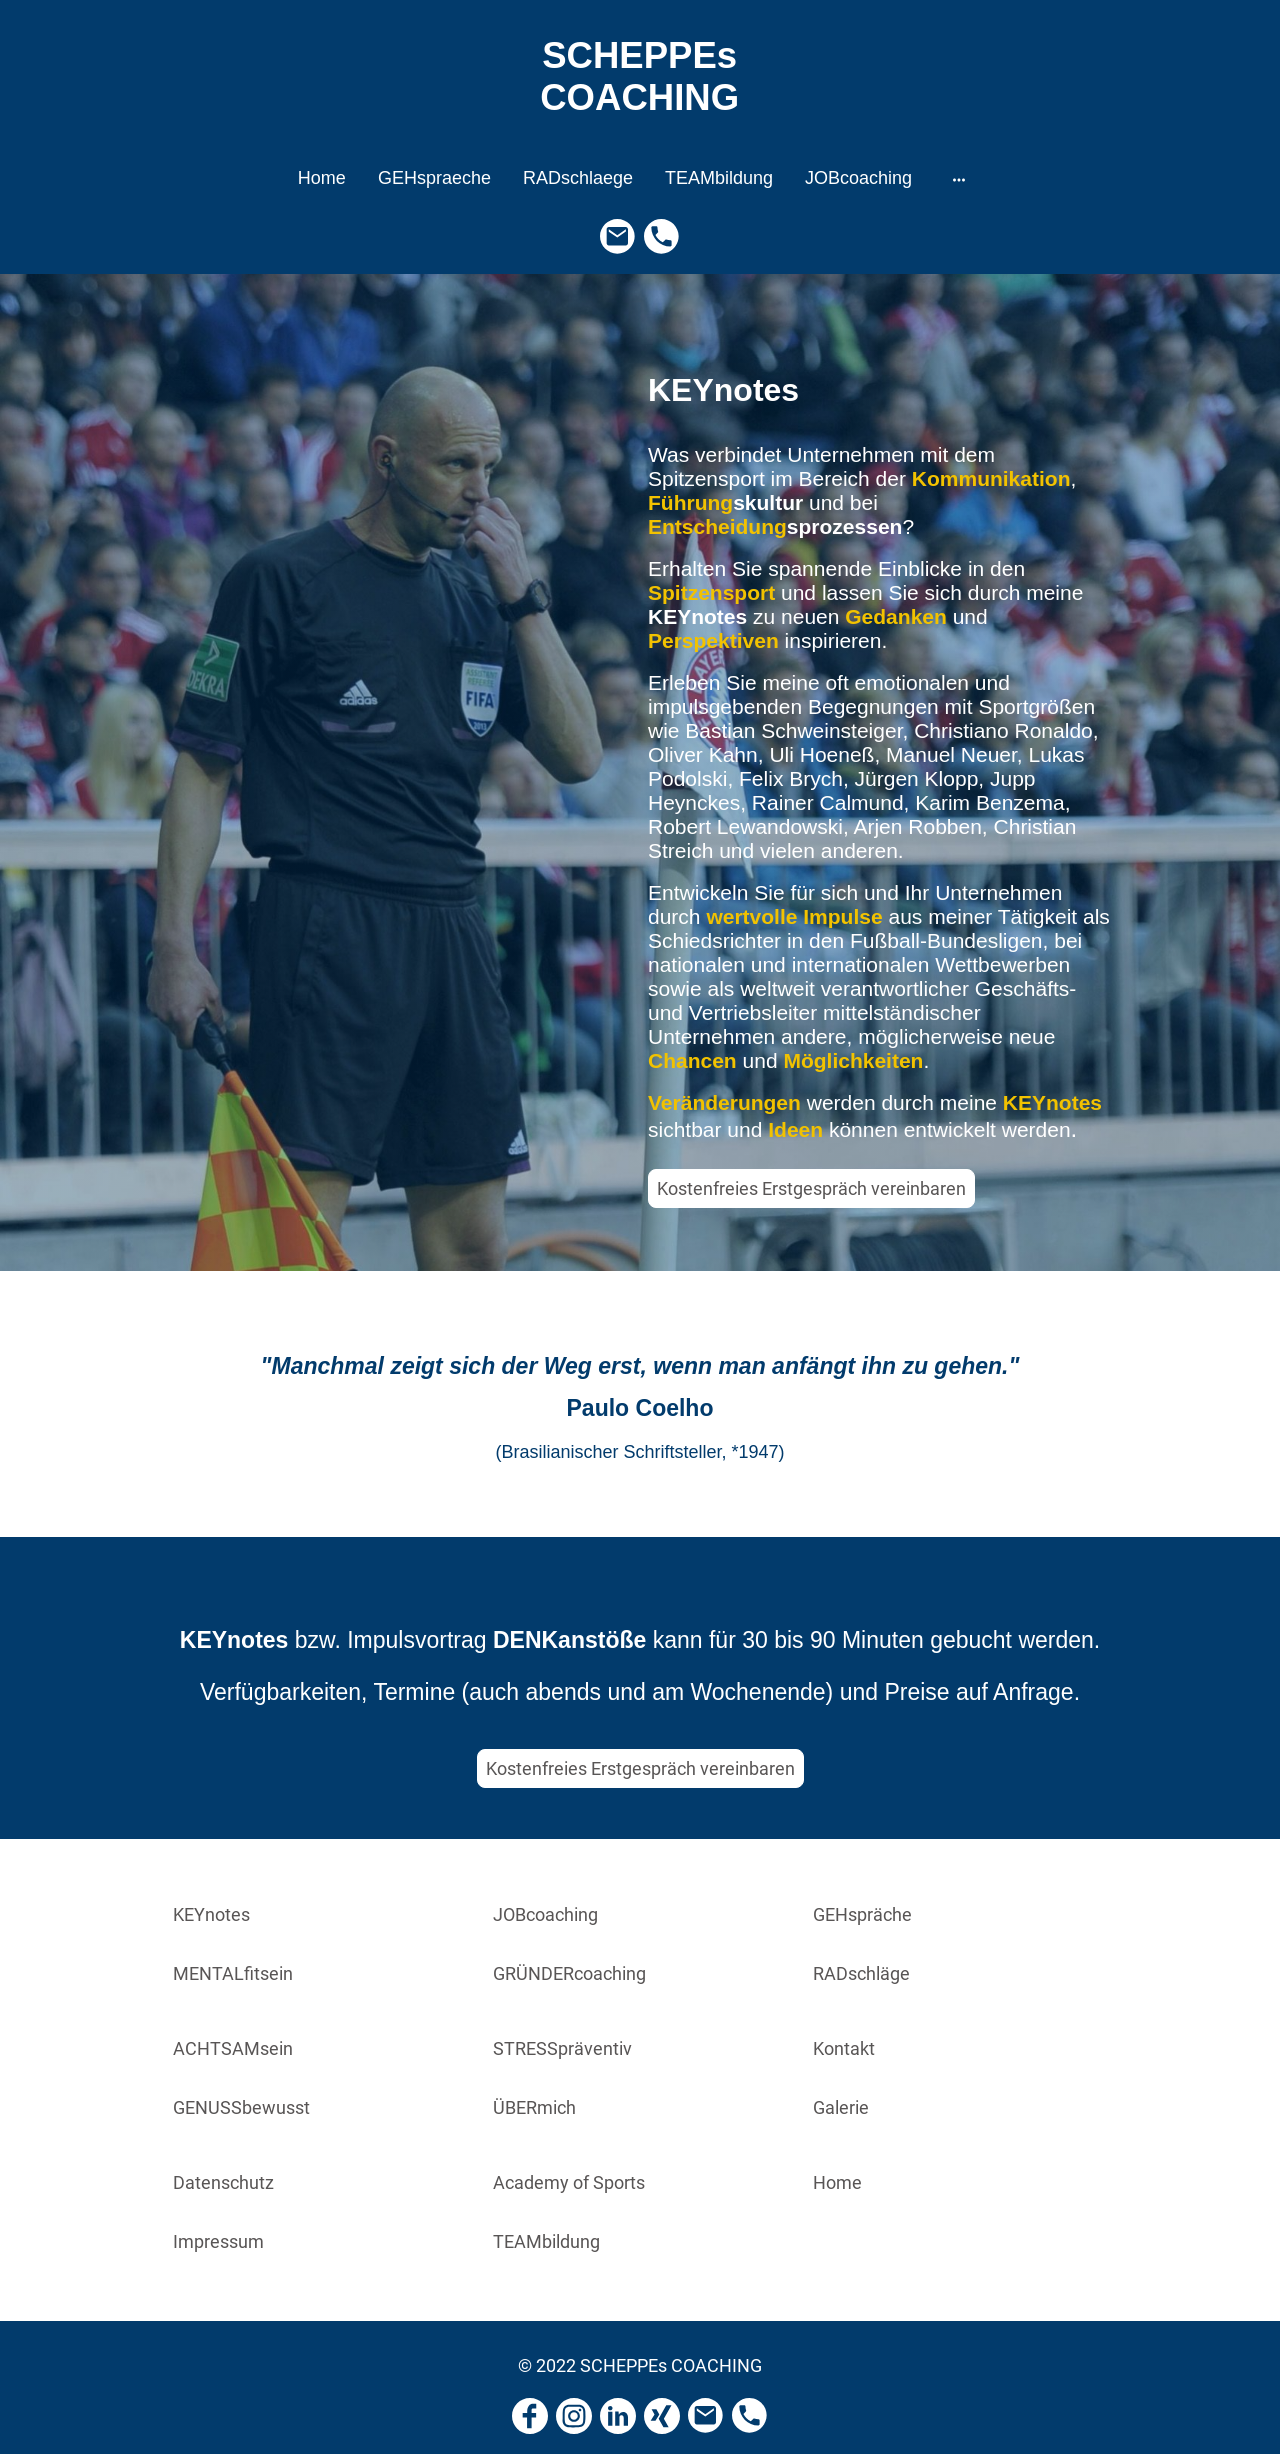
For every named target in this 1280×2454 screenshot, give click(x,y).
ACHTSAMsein (233, 2048)
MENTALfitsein (233, 1973)
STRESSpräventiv (562, 2048)
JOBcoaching (545, 1914)
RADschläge (861, 1973)
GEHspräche (862, 1914)
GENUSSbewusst (241, 2107)
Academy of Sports (569, 2182)
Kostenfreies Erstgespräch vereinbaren (811, 1188)
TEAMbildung (546, 2241)
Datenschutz (223, 2182)
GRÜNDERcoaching (569, 1973)
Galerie (841, 2107)
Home (837, 2182)
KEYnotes (211, 1914)
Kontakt (844, 2048)
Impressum (218, 2241)
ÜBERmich (534, 2107)
